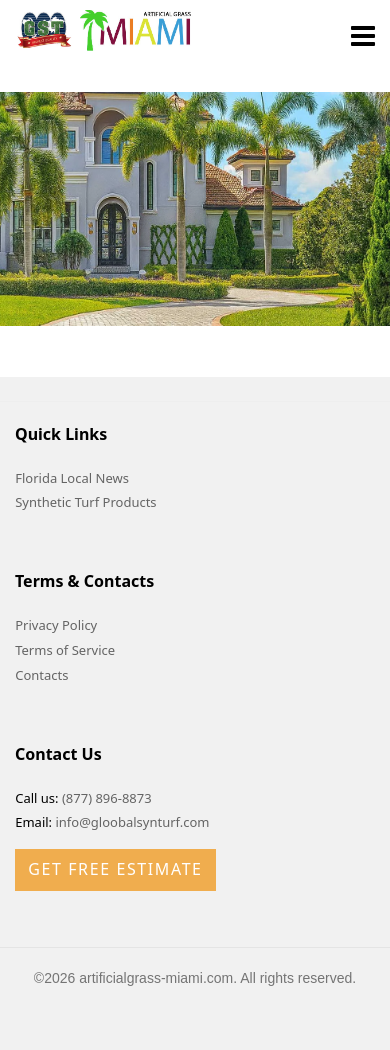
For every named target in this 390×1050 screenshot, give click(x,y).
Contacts (41, 675)
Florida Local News (72, 478)
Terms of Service (65, 650)
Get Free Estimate (115, 869)
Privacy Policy (56, 625)
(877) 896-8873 (107, 798)
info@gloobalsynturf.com (132, 822)
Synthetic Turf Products (85, 502)
